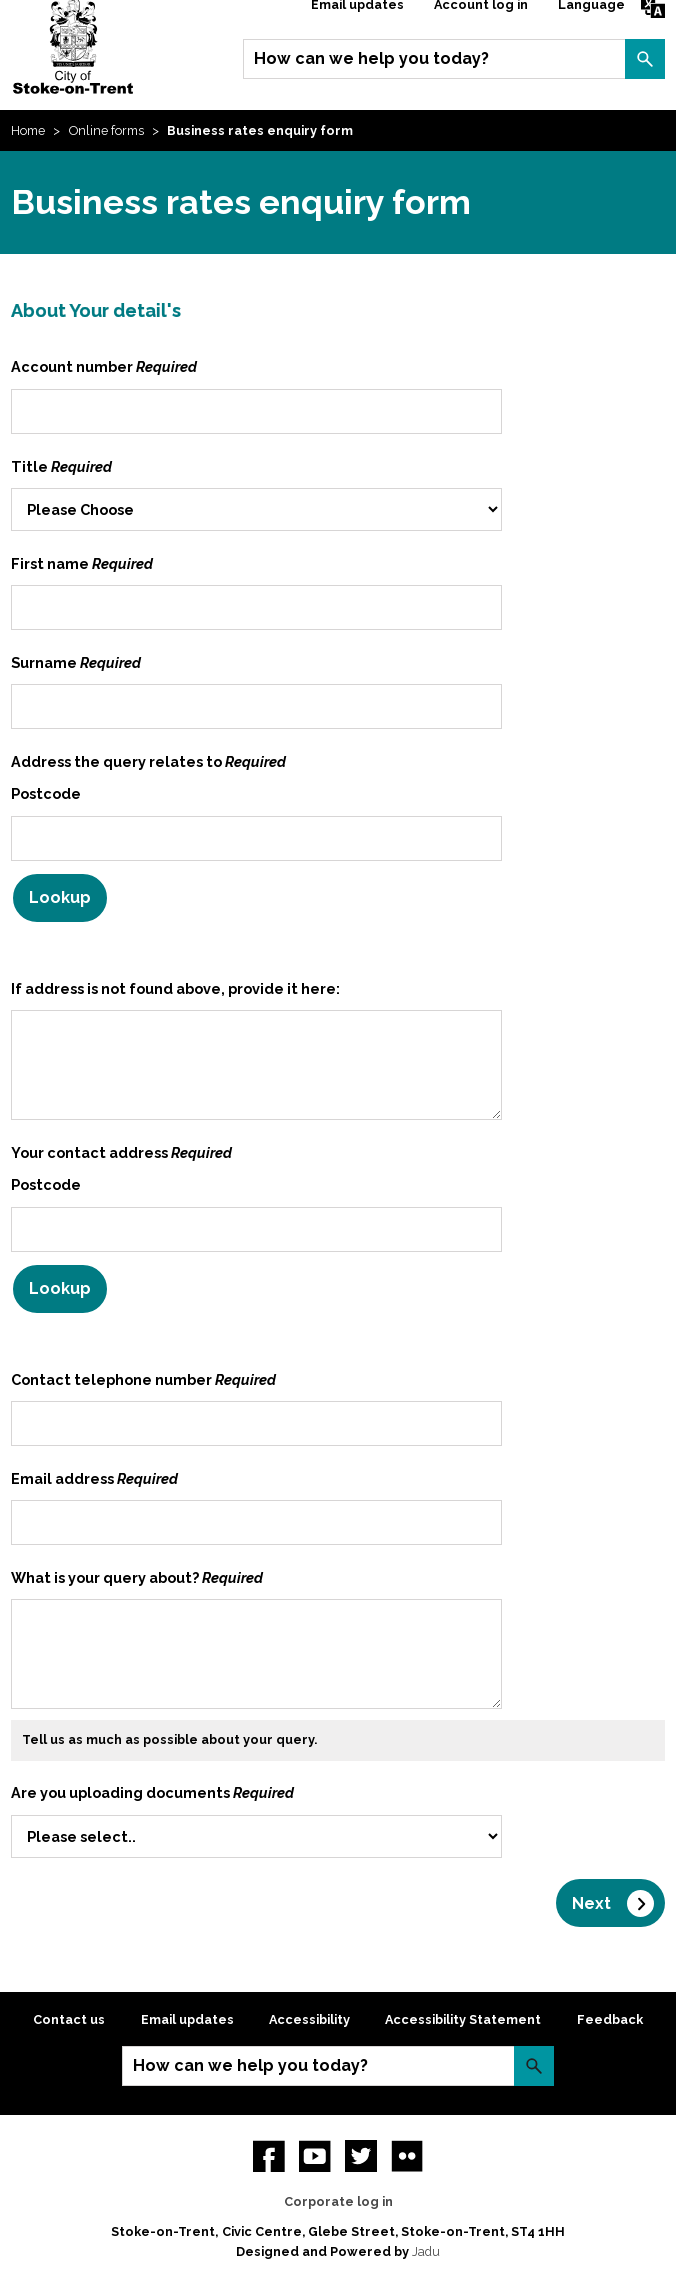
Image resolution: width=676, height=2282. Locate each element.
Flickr (407, 2156)
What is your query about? (137, 1577)
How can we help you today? (371, 58)
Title (61, 466)
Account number (104, 366)
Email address (94, 1478)
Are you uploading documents (152, 1792)
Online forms (106, 130)
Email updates (187, 2019)
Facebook (269, 2156)
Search (645, 59)
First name (82, 563)
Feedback (610, 2019)
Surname (76, 662)
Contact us (69, 2019)
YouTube (315, 2156)
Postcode (46, 793)
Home (28, 130)
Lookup (60, 897)
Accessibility (309, 2019)
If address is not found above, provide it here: (175, 988)
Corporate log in (338, 2201)
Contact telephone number (143, 1379)
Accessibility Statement (463, 2019)
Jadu (426, 2251)
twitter (361, 2156)
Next (591, 1903)
